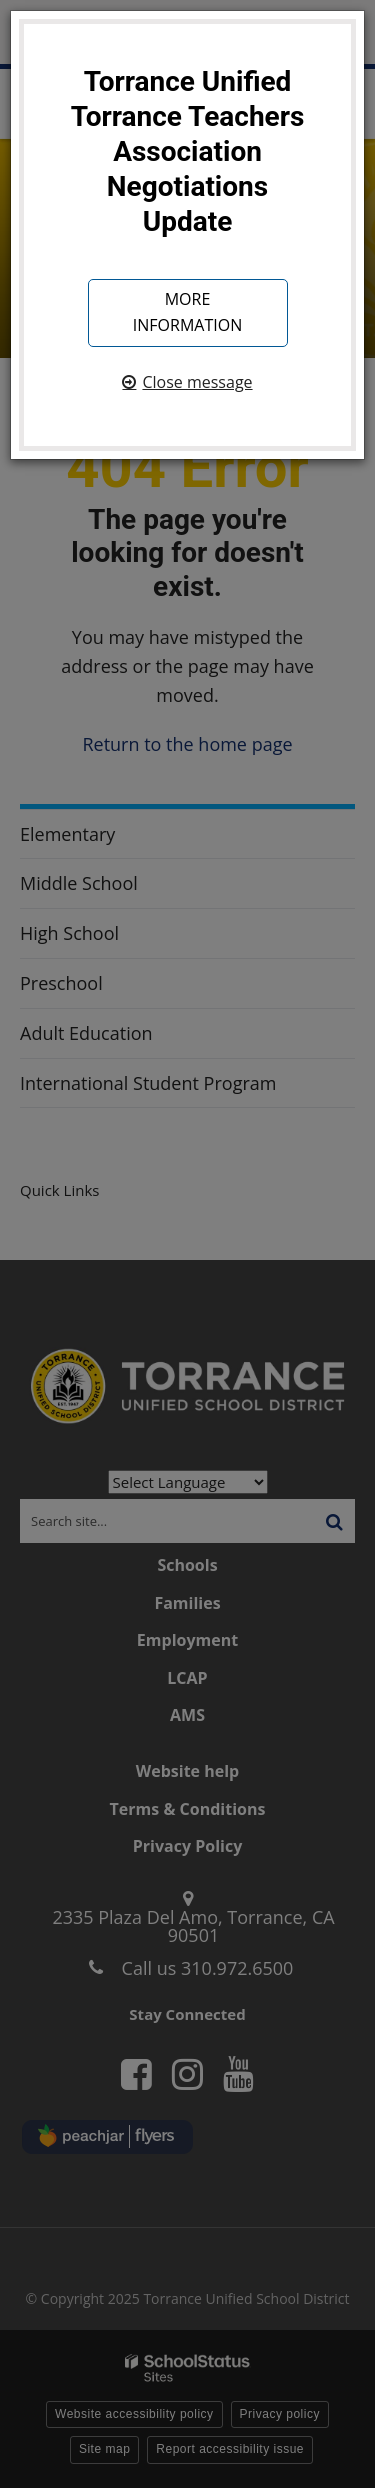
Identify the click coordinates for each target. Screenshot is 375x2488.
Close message (197, 382)
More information (187, 312)
